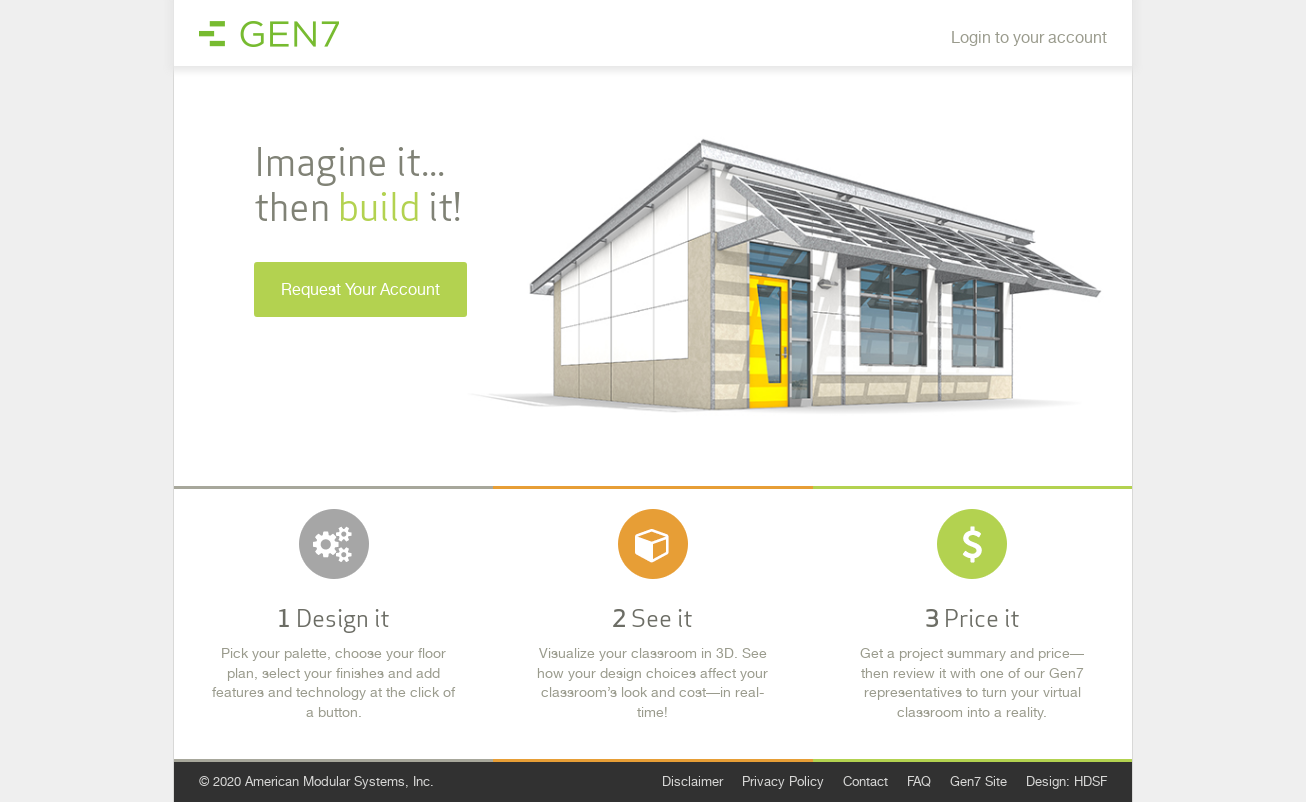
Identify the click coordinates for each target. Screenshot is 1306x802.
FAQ (919, 781)
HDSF (1090, 781)
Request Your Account (360, 289)
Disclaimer (692, 781)
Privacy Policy (783, 781)
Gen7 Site (978, 781)
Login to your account (1029, 37)
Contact (865, 781)
